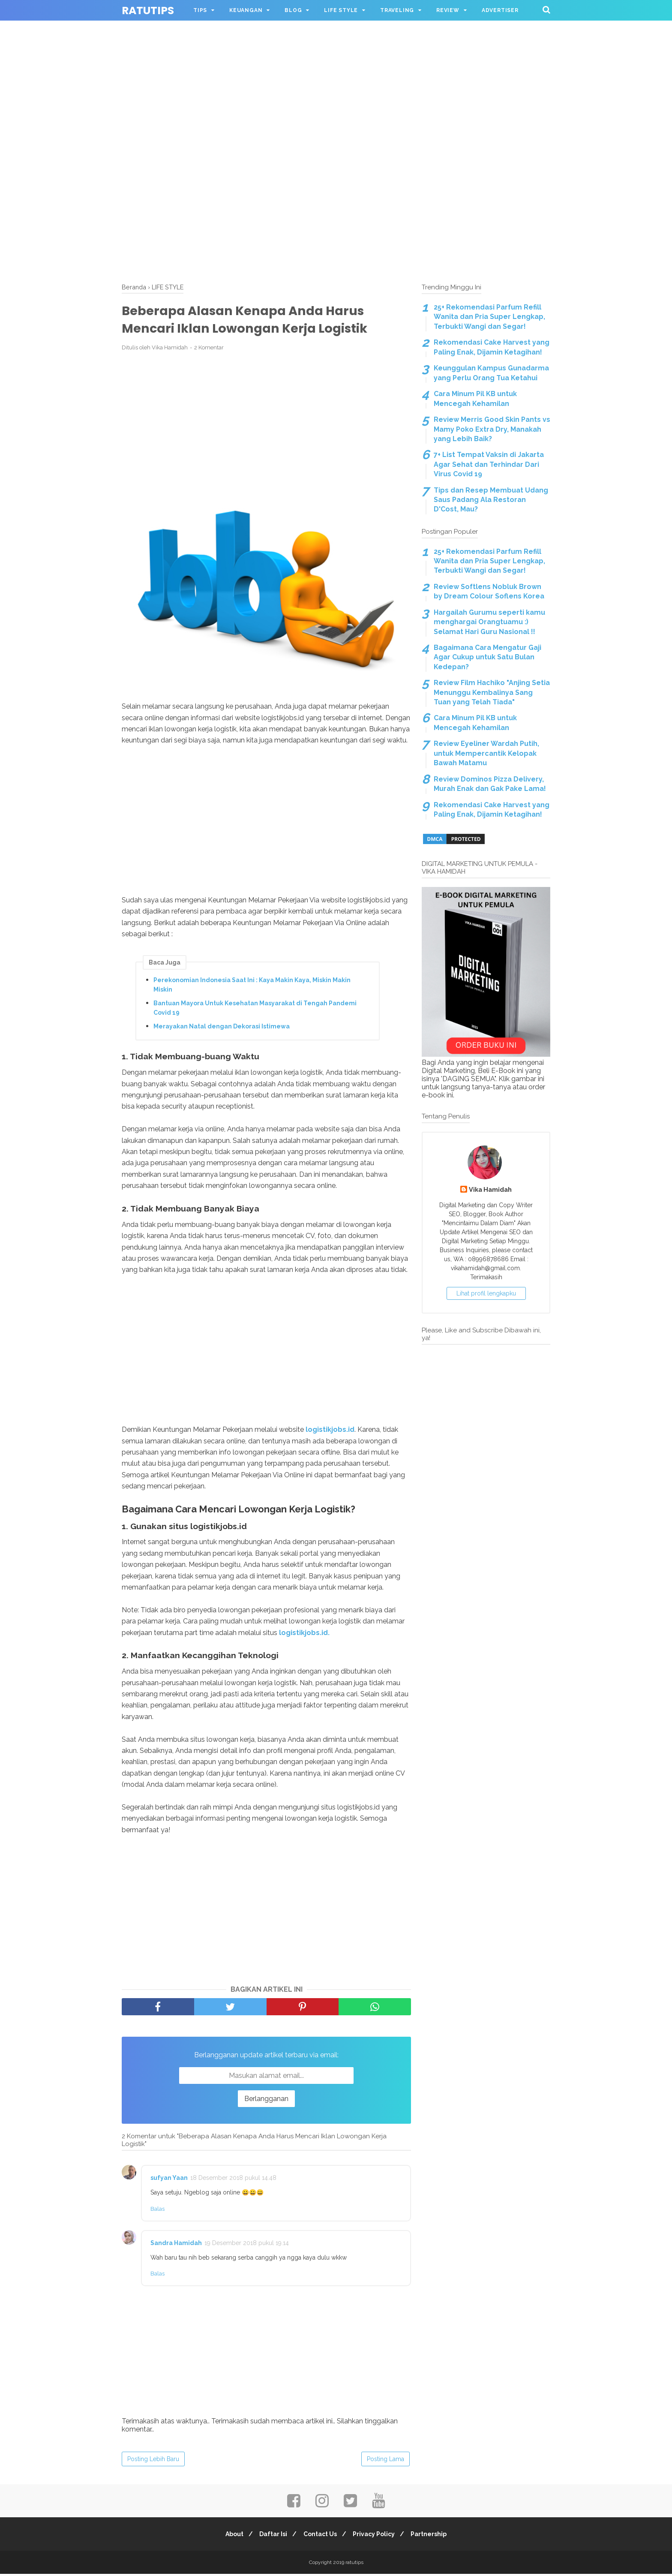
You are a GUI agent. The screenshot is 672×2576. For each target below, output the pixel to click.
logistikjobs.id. (304, 1634)
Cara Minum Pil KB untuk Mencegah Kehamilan (475, 398)
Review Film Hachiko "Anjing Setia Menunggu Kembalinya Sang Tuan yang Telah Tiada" (492, 692)
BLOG (293, 10)
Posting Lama (385, 2461)
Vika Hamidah (490, 1189)
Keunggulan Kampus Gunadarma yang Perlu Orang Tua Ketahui (491, 373)
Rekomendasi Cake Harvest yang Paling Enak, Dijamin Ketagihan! (491, 347)
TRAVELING (397, 10)
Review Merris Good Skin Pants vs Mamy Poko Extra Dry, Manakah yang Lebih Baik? (492, 429)
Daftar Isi (271, 2536)
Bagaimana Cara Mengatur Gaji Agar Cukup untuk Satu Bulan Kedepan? (487, 657)
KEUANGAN (245, 10)
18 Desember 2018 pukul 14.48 (233, 2179)
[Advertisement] (336, 60)
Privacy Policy (376, 2536)
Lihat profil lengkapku (486, 1293)
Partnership (434, 2536)
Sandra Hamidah (176, 2244)
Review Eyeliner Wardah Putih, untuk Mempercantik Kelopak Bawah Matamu (486, 753)
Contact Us (320, 2536)
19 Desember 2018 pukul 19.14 (246, 2244)
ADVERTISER (500, 10)
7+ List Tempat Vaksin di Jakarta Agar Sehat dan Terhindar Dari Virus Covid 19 (489, 464)
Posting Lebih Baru (153, 2461)
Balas (157, 2210)
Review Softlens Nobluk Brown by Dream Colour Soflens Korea (489, 591)
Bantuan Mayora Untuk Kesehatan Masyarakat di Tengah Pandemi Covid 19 (255, 1009)
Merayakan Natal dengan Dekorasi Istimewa (221, 1028)
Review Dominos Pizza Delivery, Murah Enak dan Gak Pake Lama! (490, 784)
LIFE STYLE (341, 10)
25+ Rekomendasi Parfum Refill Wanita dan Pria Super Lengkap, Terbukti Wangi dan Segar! (489, 317)
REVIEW (447, 10)
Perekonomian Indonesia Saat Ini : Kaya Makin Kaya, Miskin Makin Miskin (252, 986)
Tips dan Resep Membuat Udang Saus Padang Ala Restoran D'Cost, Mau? (491, 500)
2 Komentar (209, 349)
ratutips (148, 10)
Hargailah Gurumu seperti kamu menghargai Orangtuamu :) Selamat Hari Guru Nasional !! (489, 622)
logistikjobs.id (330, 1431)
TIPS (200, 10)
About (230, 2536)
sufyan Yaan (169, 2179)
